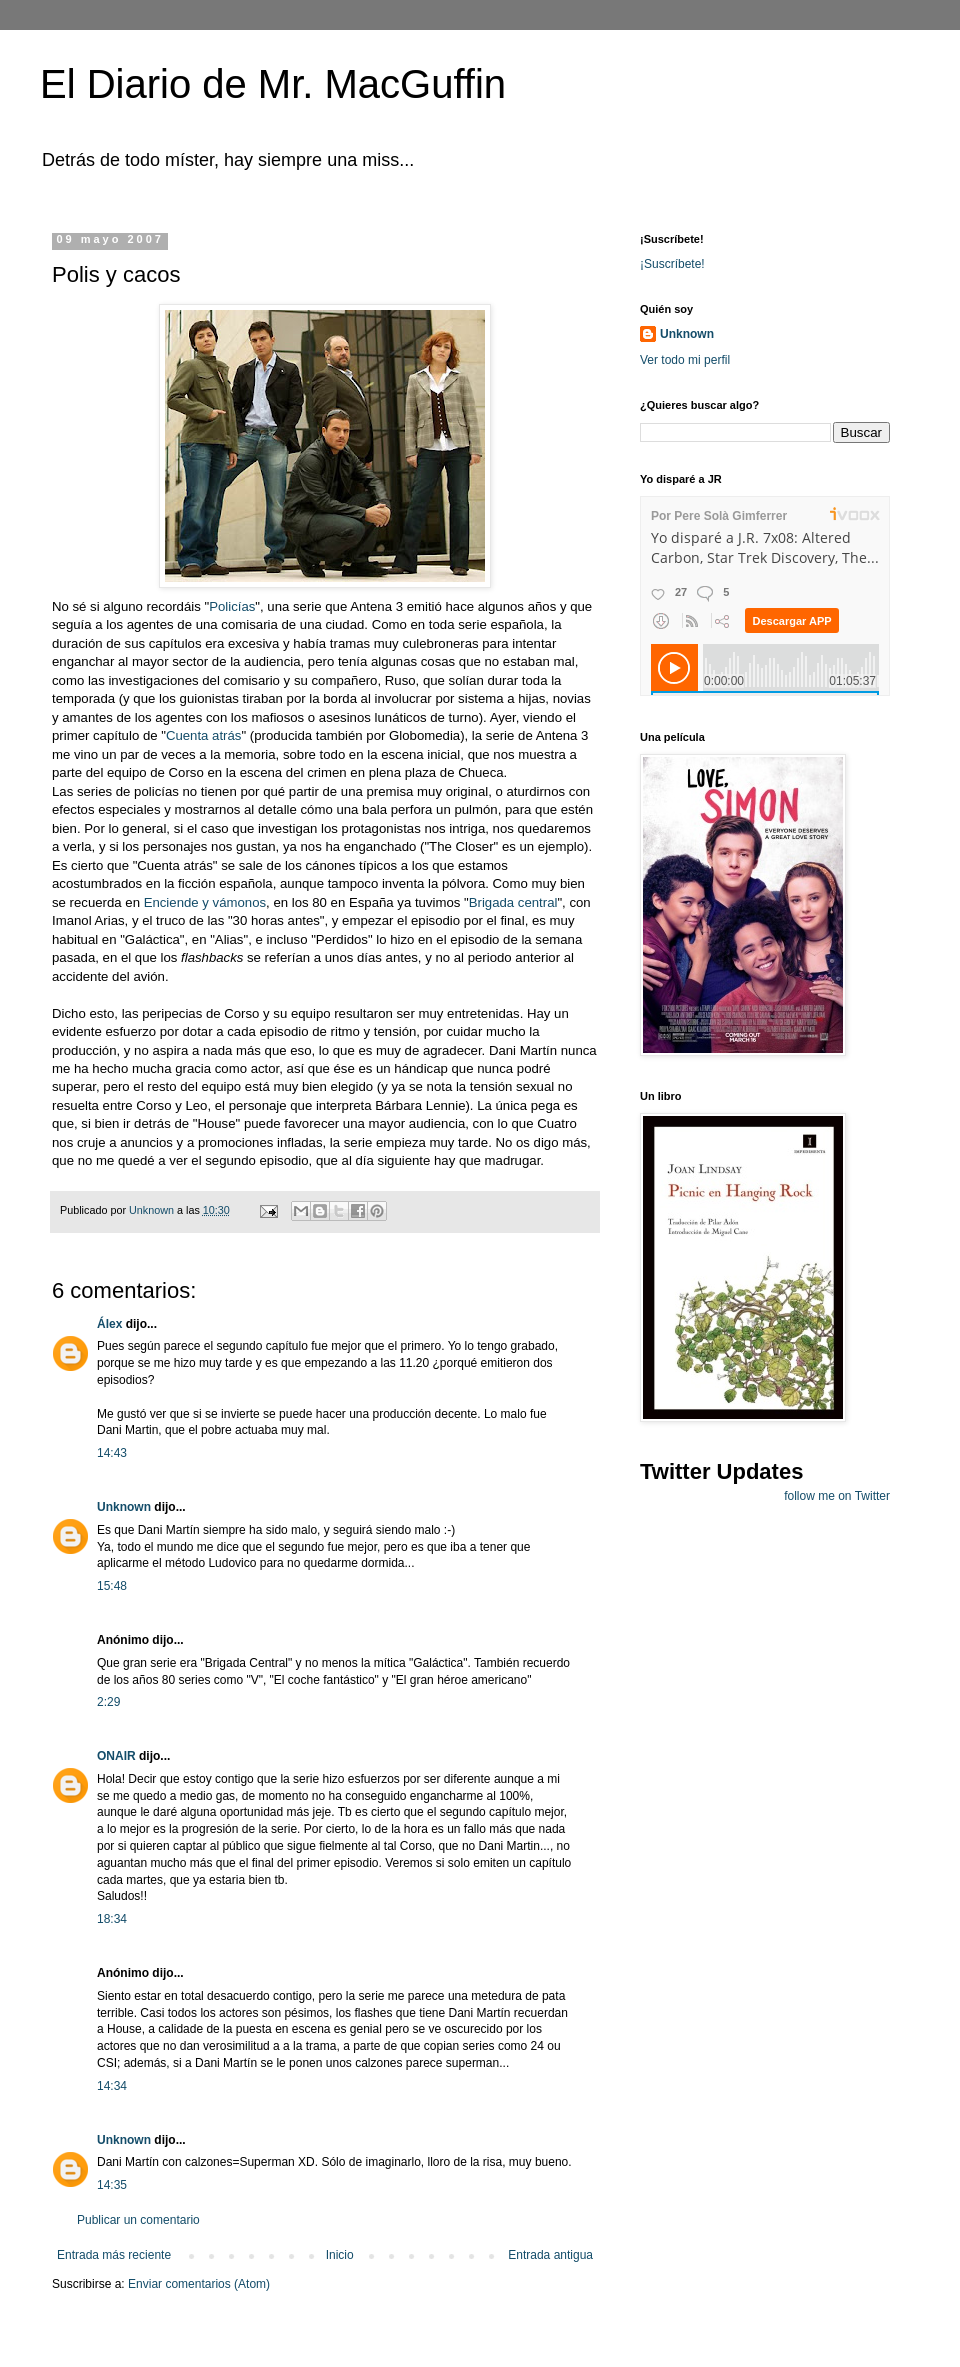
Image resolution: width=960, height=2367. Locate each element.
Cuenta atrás (204, 735)
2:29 (108, 1702)
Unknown (124, 1507)
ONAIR (116, 1756)
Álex (109, 1324)
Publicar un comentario (138, 2220)
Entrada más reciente (114, 2255)
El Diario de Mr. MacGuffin (273, 84)
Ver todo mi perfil (685, 360)
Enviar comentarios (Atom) (199, 2284)
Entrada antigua (550, 2255)
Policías (232, 606)
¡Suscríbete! (672, 264)
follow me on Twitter (837, 1496)
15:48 (112, 1586)
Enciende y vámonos (205, 902)
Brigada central (513, 902)
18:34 (112, 1919)
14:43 (112, 1453)
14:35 (112, 2185)
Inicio (340, 2255)
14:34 (112, 2086)
